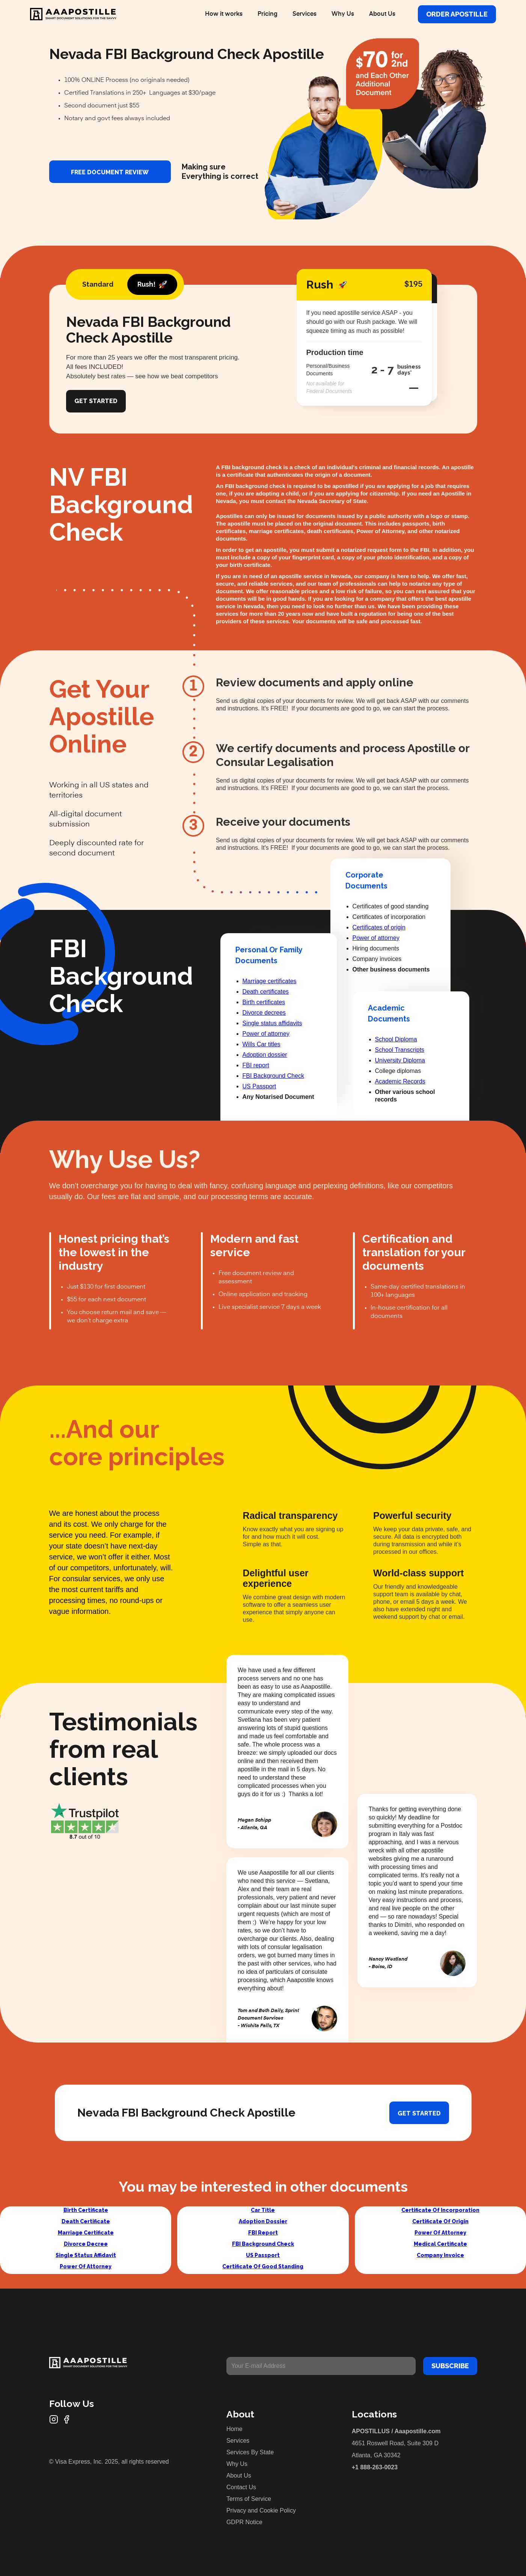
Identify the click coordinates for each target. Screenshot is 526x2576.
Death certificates (266, 991)
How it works (224, 14)
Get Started (96, 401)
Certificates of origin (379, 927)
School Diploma (396, 1039)
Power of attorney (266, 1033)
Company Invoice (440, 2255)
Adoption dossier (265, 1055)
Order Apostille (457, 14)
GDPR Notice (244, 2522)
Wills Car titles (261, 1044)
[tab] (98, 284)
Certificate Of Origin (440, 2221)
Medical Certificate (440, 2244)
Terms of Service (248, 2499)
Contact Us (241, 2487)
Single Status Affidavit (86, 2255)
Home (234, 2429)
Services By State (250, 2452)
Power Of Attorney (86, 2266)
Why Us (343, 14)
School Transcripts (400, 1050)
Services (304, 14)
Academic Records (400, 1081)
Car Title (263, 2210)
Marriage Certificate (86, 2233)
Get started (419, 2113)
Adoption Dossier (263, 2221)
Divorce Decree (86, 2244)
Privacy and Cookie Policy (261, 2510)
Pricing (267, 14)
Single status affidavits (272, 1023)
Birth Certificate (85, 2210)
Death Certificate (86, 2221)
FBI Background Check (273, 1076)
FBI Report (263, 2233)
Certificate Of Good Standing (262, 2266)
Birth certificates (264, 1002)
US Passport (259, 1086)
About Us (382, 14)
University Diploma (400, 1060)
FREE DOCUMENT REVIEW (110, 172)
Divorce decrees (264, 1012)
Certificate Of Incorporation (440, 2210)
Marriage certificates (270, 981)
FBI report (256, 1065)
